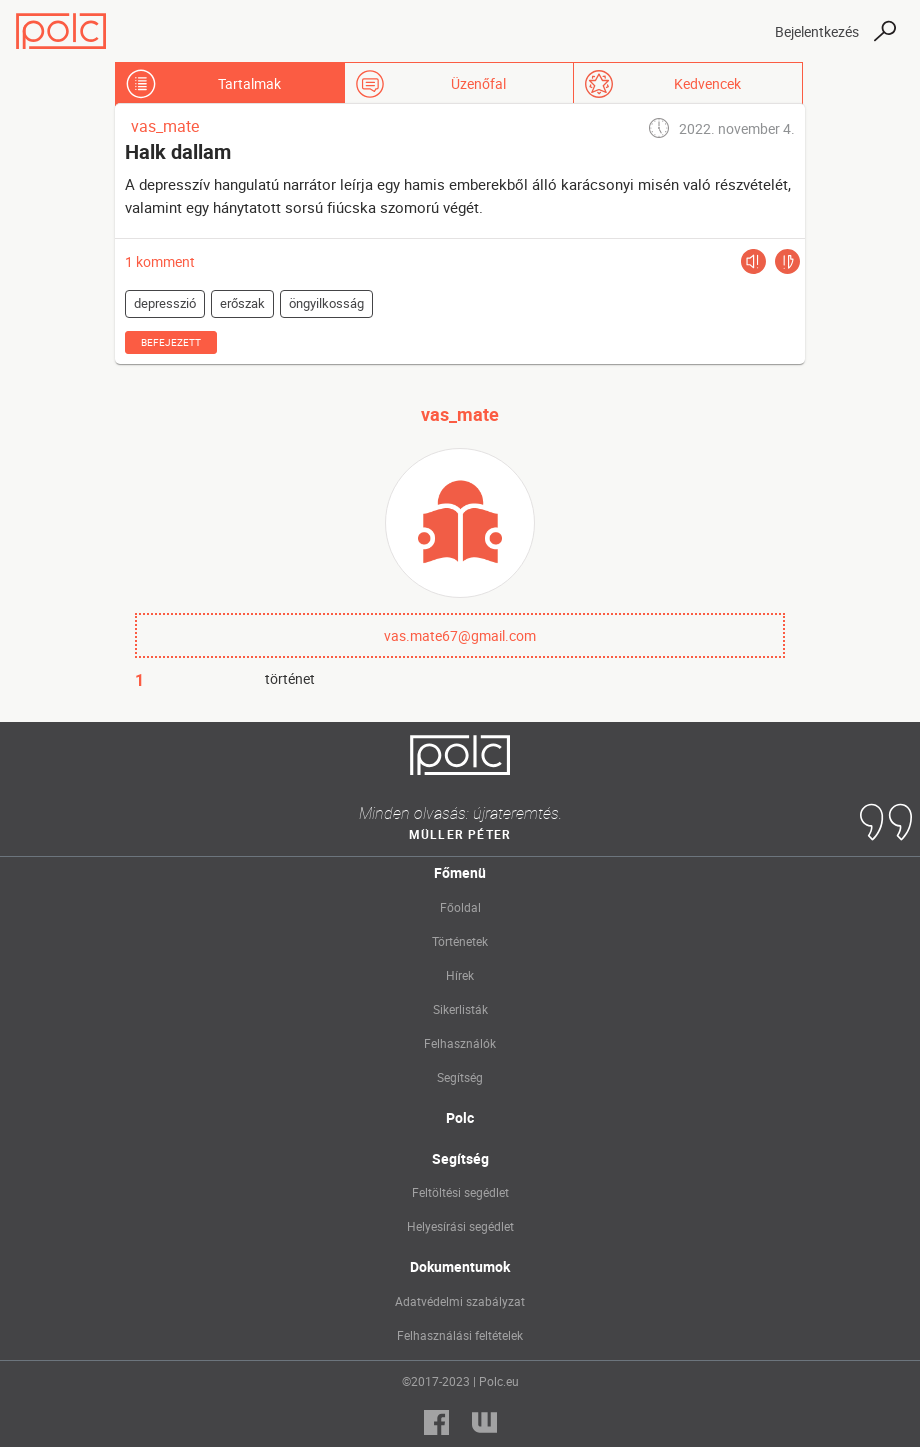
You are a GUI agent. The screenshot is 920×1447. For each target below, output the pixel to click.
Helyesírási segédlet (460, 1226)
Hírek (460, 975)
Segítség (460, 1077)
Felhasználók (460, 1043)
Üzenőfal (478, 83)
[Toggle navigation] (742, 31)
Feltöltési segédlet (460, 1192)
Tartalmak (249, 83)
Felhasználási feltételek (460, 1335)
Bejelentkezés (817, 31)
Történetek (460, 941)
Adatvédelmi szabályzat (460, 1301)
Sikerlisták (460, 1009)
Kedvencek (707, 83)
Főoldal (460, 907)
